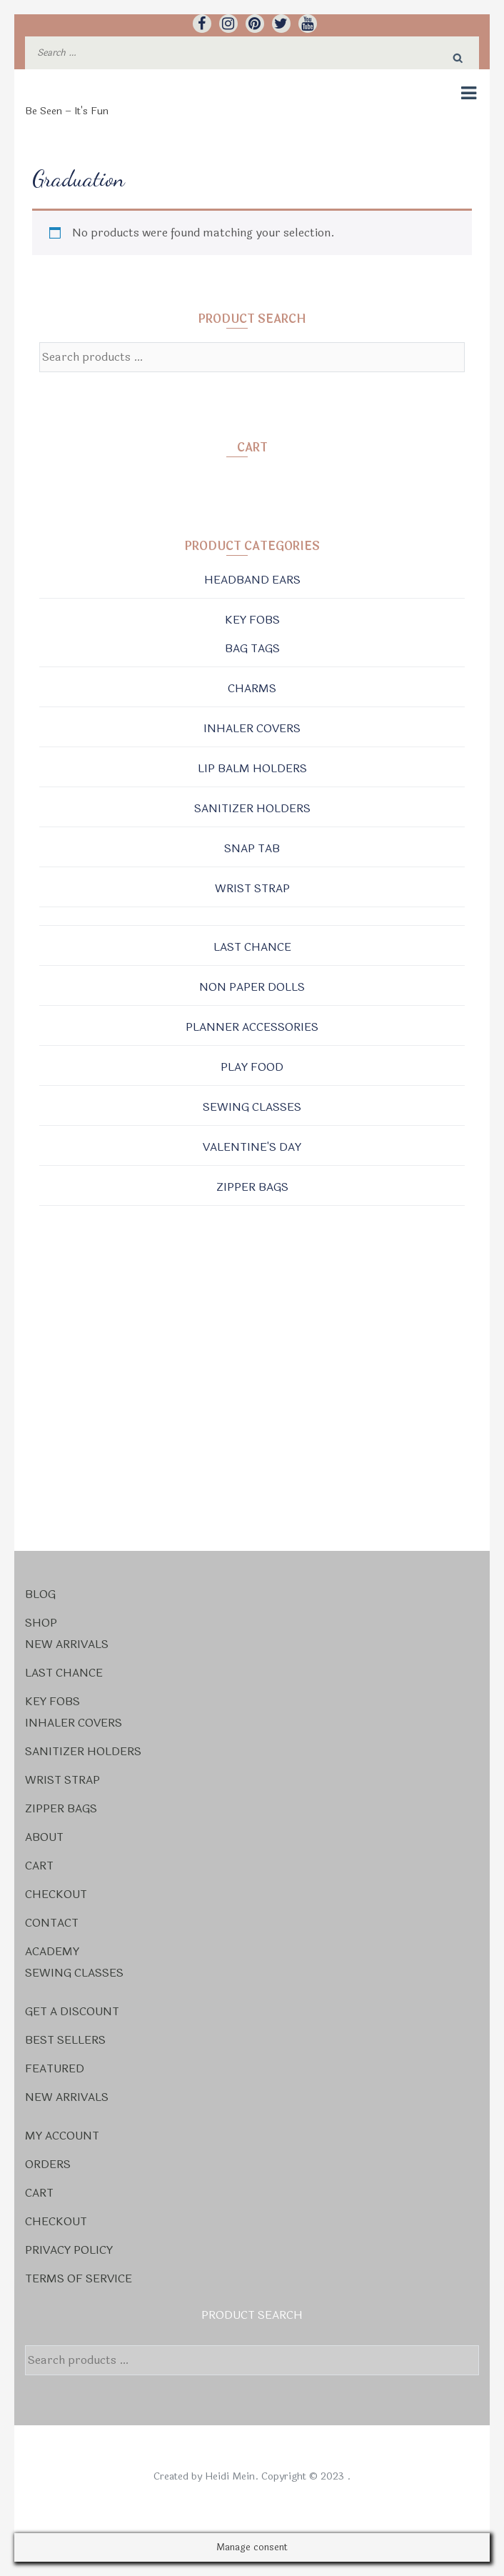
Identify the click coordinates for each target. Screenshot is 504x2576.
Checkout (56, 1894)
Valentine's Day (252, 1147)
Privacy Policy (69, 2250)
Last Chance (252, 947)
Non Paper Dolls (252, 987)
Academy (52, 1951)
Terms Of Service (78, 2278)
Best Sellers (65, 2040)
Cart (39, 1865)
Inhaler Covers (252, 728)
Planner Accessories (252, 1027)
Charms (252, 688)
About (44, 1837)
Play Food (252, 1067)
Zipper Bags (252, 1187)
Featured (54, 2068)
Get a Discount (72, 2011)
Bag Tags (252, 648)
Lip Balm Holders (252, 768)
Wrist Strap (252, 888)
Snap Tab (252, 848)
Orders (48, 2164)
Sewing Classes (252, 1107)
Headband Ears (252, 580)
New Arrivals (67, 1644)
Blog (40, 1594)
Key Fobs (252, 620)
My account (62, 2136)
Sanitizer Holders (252, 808)
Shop (41, 1623)
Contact (52, 1923)
